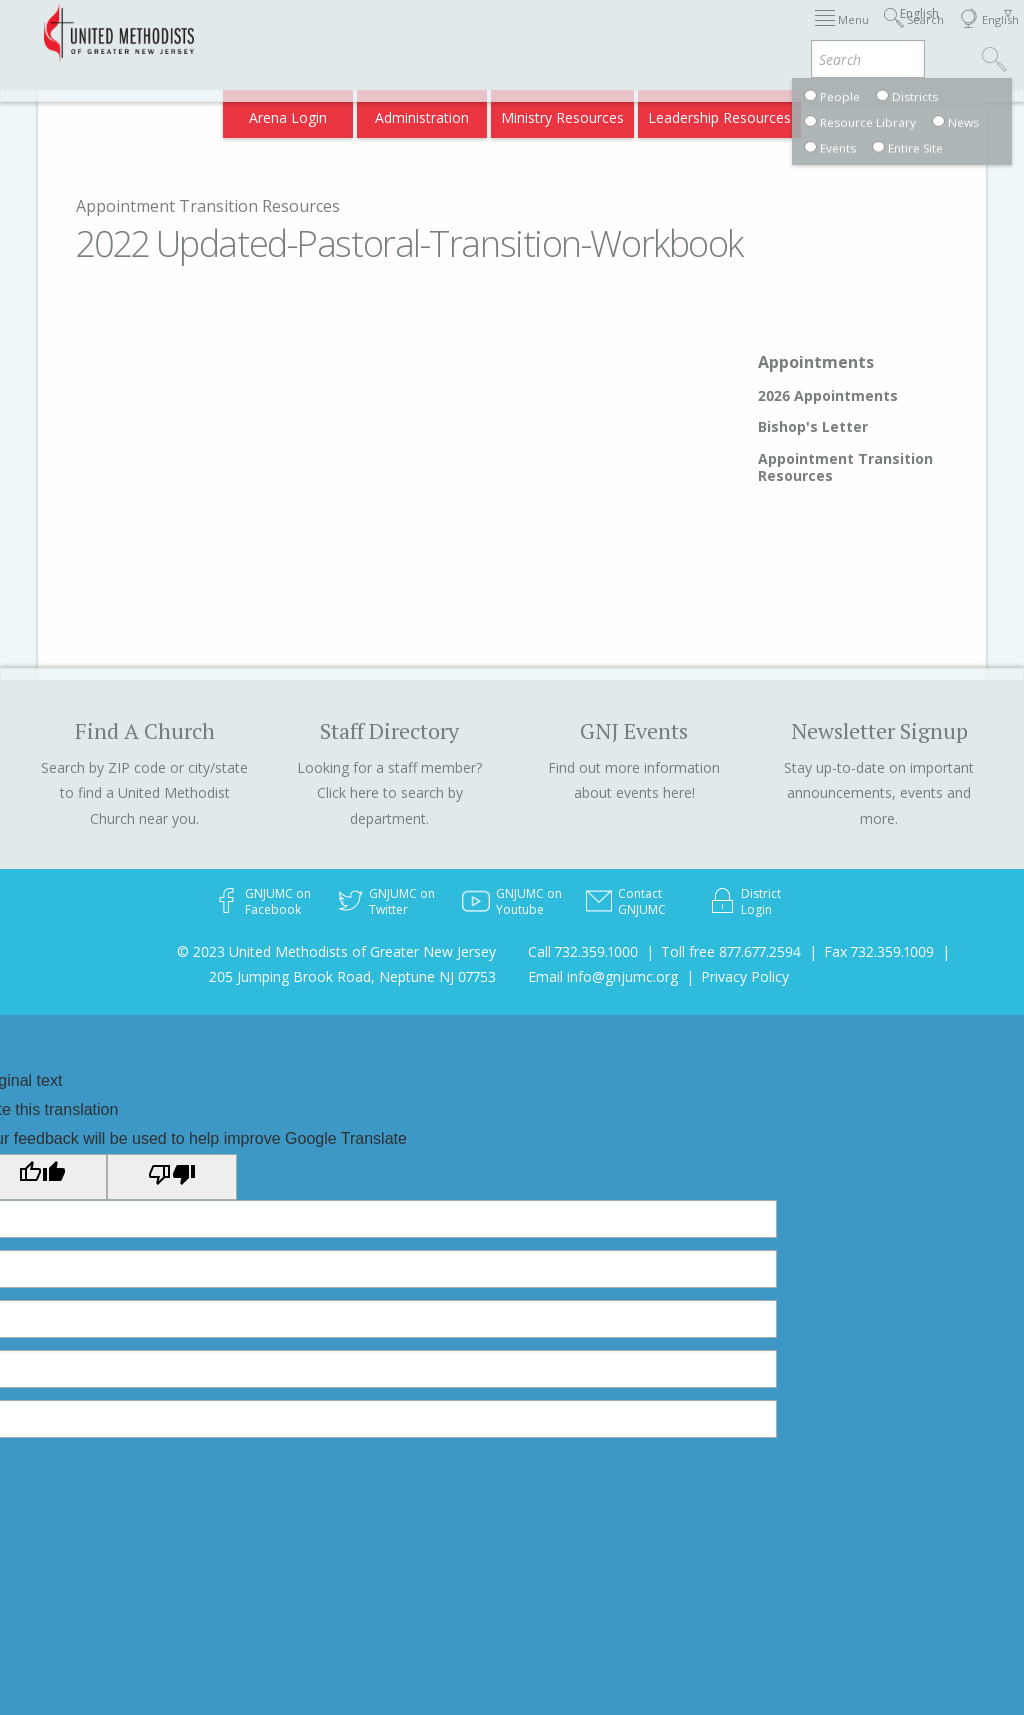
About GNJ (674, 32)
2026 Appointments (828, 395)
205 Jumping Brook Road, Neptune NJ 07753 (352, 976)
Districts (752, 32)
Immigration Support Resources (519, 32)
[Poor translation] (172, 1177)
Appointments (816, 362)
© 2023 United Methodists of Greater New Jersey (336, 951)
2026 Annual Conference (318, 32)
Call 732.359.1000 (583, 951)
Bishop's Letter (813, 426)
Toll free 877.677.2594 (731, 951)
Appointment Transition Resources (208, 206)
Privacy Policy (745, 976)
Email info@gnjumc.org (603, 976)
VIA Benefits (764, 111)
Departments (840, 32)
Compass (852, 111)
